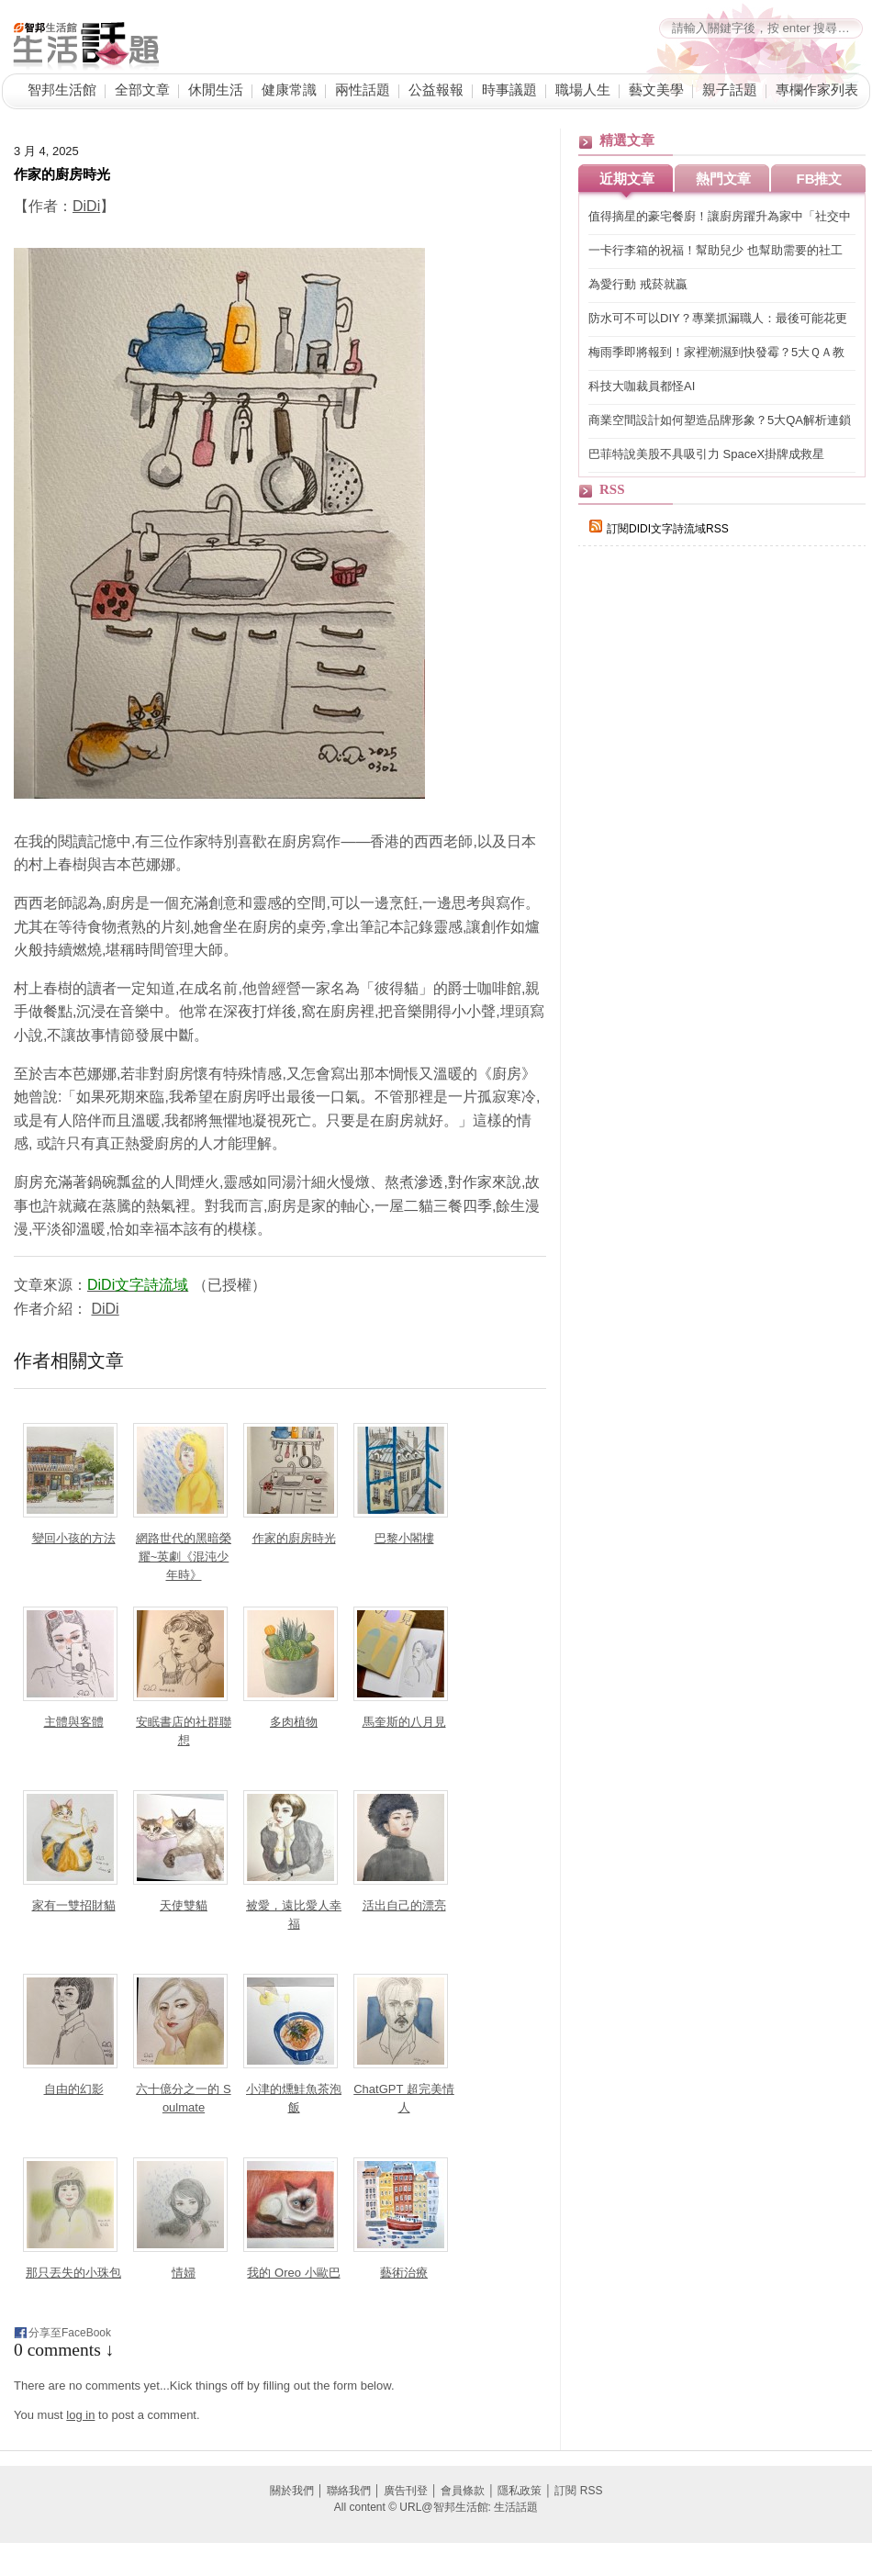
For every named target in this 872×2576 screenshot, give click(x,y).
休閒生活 (215, 90)
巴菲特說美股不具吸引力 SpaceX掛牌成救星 (706, 454)
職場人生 (582, 90)
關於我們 (292, 2490)
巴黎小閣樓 (404, 1538)
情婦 (184, 2272)
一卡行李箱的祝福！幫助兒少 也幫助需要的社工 (715, 250)
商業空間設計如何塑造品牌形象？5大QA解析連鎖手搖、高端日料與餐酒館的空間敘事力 (719, 421)
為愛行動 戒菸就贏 (638, 284)
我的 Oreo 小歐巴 (293, 2272)
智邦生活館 (62, 90)
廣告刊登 (406, 2490)
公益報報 (436, 90)
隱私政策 (519, 2490)
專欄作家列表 (817, 90)
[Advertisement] (715, 718)
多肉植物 (294, 1722)
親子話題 (729, 90)
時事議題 (509, 90)
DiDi (86, 206)
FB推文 (820, 178)
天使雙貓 (183, 1905)
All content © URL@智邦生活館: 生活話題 (436, 2507)
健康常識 (289, 90)
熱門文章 (723, 178)
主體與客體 (74, 1722)
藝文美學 (656, 90)
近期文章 (626, 178)
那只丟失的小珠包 (73, 2272)
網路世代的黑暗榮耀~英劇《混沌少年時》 (183, 1556)
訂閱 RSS (578, 2490)
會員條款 (463, 2490)
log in (80, 2415)
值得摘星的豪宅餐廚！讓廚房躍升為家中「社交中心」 (719, 217)
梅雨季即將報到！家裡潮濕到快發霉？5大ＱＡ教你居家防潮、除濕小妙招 (716, 353)
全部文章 (142, 90)
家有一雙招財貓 (74, 1905)
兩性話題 (362, 90)
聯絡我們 (349, 2490)
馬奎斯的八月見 (404, 1722)
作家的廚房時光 (62, 174)
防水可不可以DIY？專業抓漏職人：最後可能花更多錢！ (717, 319)
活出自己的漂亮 (404, 1905)
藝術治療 (404, 2272)
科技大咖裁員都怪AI (641, 386)
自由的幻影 (74, 2089)
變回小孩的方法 (74, 1538)
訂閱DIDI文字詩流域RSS (659, 528)
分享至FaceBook (69, 2332)
